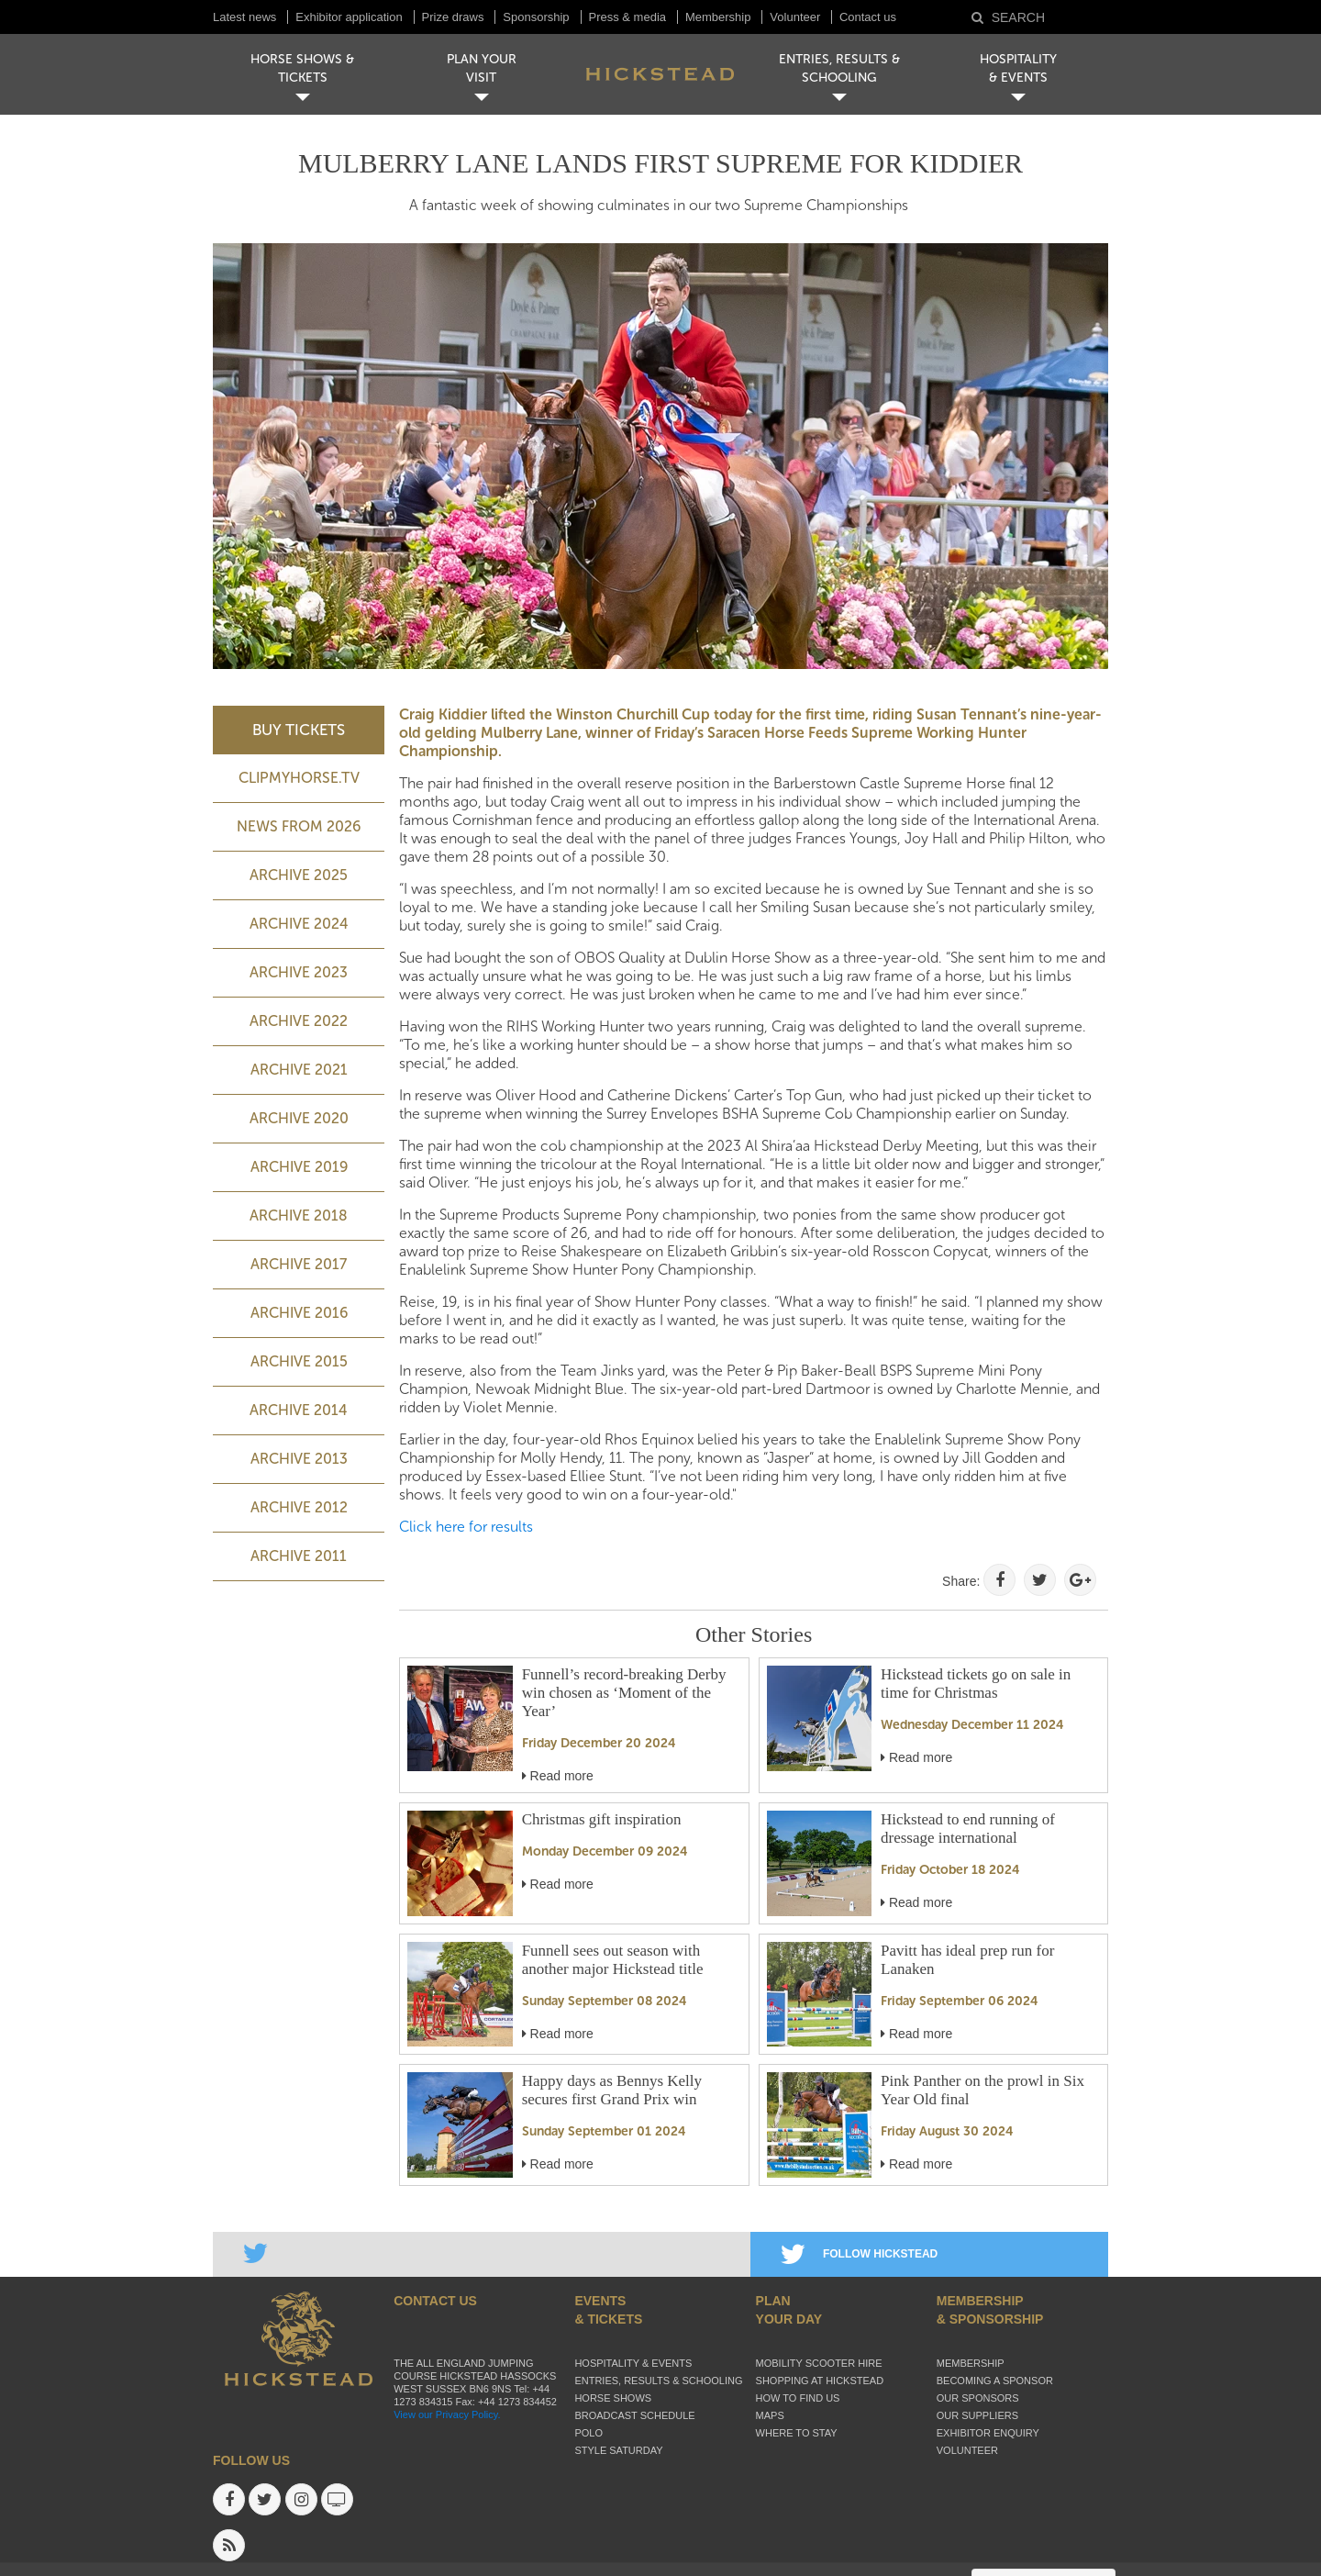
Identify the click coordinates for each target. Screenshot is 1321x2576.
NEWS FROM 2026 (299, 826)
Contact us (867, 17)
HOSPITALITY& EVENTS (1018, 68)
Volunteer (797, 17)
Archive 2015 (299, 1361)
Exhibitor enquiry (988, 2432)
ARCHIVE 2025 (299, 875)
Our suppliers (977, 2415)
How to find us (798, 2397)
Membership (718, 17)
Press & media (628, 17)
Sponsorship (536, 17)
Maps (770, 2415)
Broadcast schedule (634, 2415)
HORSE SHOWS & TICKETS (302, 68)
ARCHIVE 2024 (299, 923)
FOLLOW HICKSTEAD (859, 2253)
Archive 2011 (298, 1556)
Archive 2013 (299, 1458)
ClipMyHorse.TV (299, 777)
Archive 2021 (299, 1069)
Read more (558, 1775)
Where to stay (797, 2432)
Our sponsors (978, 2397)
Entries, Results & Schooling (658, 2380)
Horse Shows (612, 2397)
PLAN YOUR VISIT (481, 68)
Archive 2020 (299, 1118)
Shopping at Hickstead (820, 2380)
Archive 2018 (299, 1215)
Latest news (244, 17)
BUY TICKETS (298, 729)
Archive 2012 (299, 1507)
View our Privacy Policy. (447, 2414)
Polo (588, 2432)
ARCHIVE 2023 (299, 972)
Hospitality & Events (633, 2363)
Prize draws (453, 17)
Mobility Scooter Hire (819, 2363)
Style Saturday (618, 2450)
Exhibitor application (348, 17)
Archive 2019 (299, 1167)
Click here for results (466, 1526)
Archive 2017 (298, 1264)
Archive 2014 (299, 1410)
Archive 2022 (299, 1021)
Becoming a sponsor (995, 2380)
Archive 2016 (299, 1312)
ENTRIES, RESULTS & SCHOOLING (839, 68)
